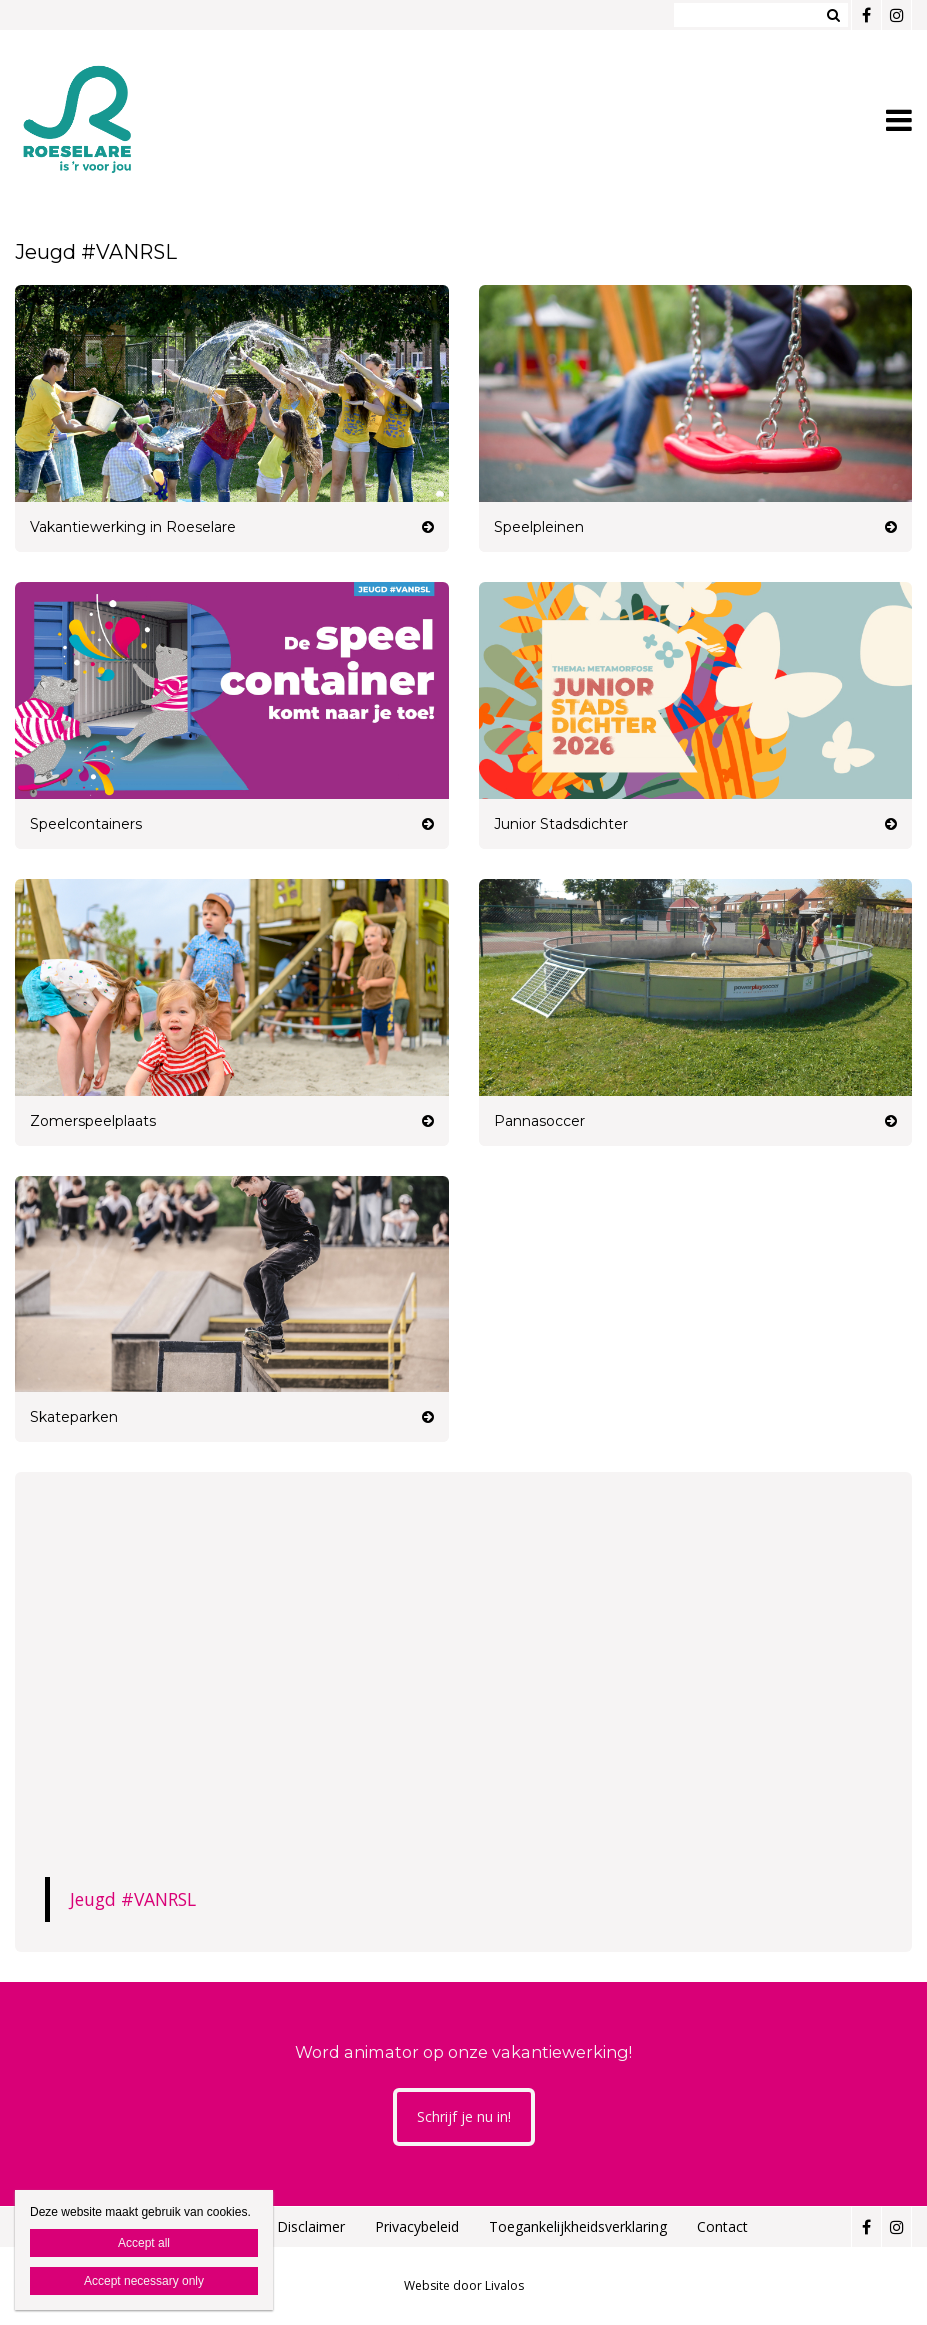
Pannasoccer (539, 1121)
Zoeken (833, 15)
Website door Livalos (464, 2285)
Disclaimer (311, 2226)
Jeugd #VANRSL (133, 1899)
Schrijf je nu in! (464, 2116)
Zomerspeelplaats (93, 1121)
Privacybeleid (417, 2226)
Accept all (144, 2243)
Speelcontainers (86, 824)
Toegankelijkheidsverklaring (578, 2226)
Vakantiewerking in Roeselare (133, 527)
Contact (722, 2226)
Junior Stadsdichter (561, 824)
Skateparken (74, 1417)
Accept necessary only (144, 2281)
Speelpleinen (539, 527)
